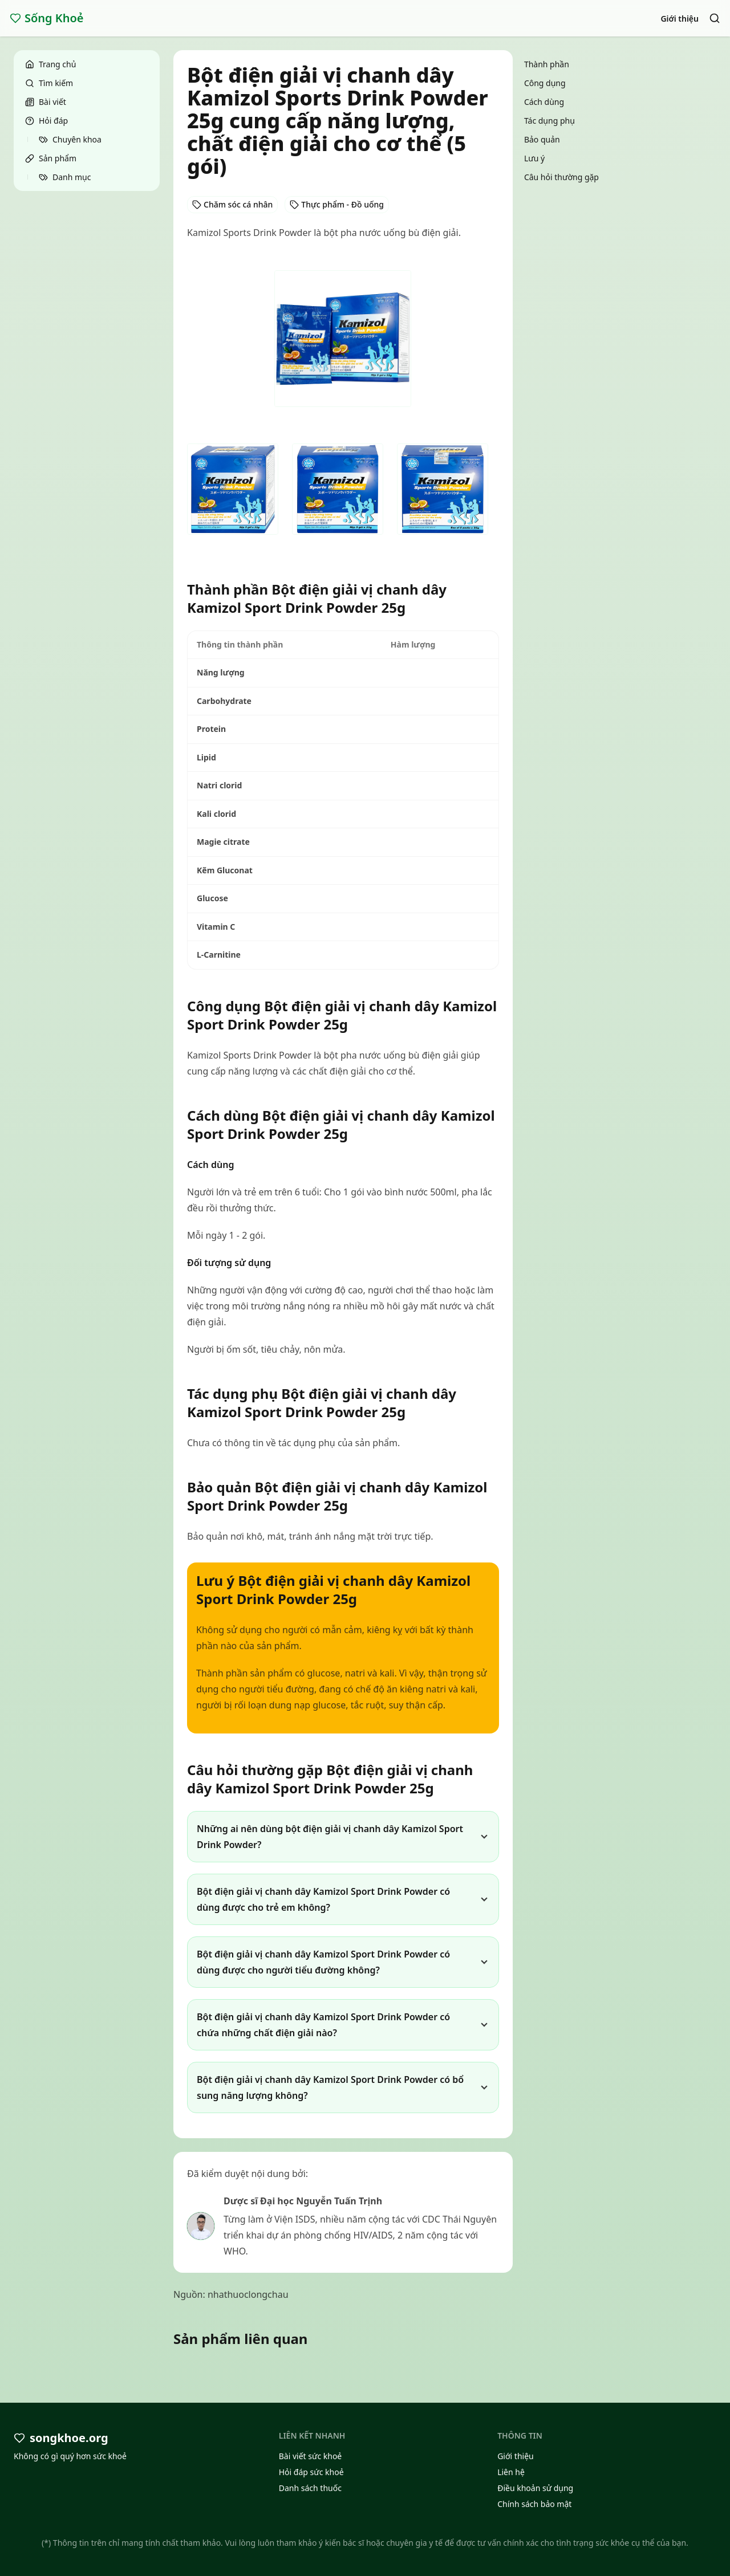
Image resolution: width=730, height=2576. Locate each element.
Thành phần (546, 64)
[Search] (714, 18)
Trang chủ (50, 64)
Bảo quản (542, 139)
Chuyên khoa (70, 139)
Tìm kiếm (49, 83)
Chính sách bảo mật (534, 2503)
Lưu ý (534, 158)
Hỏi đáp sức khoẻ (311, 2472)
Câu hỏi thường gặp (561, 177)
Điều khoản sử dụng (535, 2488)
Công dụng (545, 83)
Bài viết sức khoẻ (310, 2456)
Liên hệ (511, 2472)
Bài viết (45, 101)
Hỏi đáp (46, 120)
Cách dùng (544, 101)
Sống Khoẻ (47, 18)
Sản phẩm (50, 158)
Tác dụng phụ (549, 120)
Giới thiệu (679, 18)
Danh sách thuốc (310, 2488)
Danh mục (65, 177)
